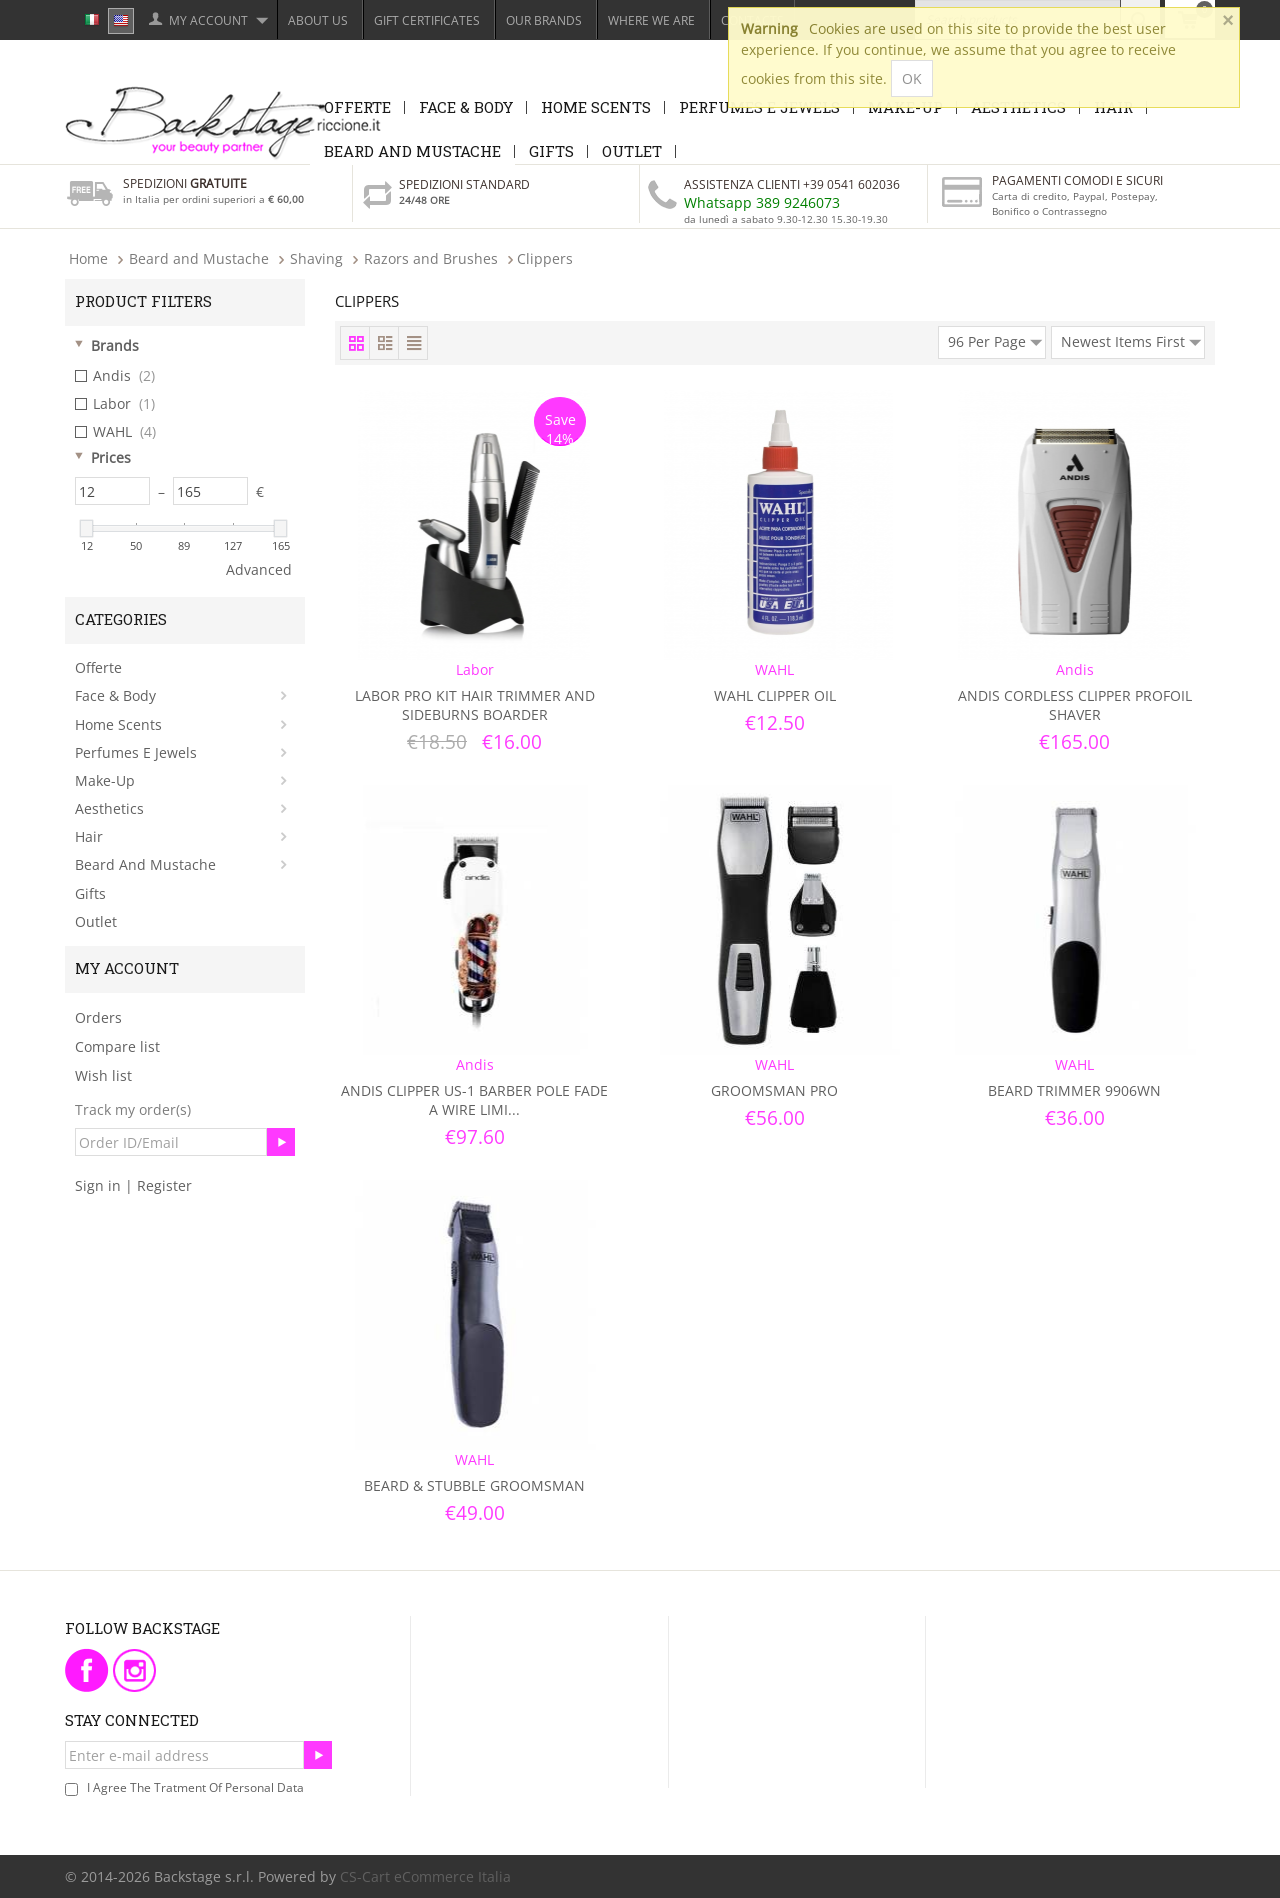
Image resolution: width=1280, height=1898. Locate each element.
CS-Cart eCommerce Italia (425, 1876)
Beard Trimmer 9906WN (1074, 1090)
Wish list (103, 1075)
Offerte (357, 107)
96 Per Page (995, 339)
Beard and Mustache (412, 151)
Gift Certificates (427, 20)
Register (164, 1185)
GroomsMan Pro (774, 1090)
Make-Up (105, 780)
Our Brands (544, 20)
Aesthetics (109, 808)
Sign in (98, 1185)
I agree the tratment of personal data (195, 1787)
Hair (89, 836)
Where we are (651, 20)
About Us (318, 20)
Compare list (117, 1046)
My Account (208, 20)
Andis (115, 376)
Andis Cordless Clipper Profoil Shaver (1075, 705)
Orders (98, 1017)
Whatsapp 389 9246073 (762, 202)
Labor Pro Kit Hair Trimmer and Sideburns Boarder (475, 705)
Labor (115, 404)
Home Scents (596, 107)
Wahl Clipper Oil (775, 695)
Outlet (632, 151)
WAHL (115, 432)
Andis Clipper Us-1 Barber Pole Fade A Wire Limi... (474, 1100)
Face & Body (466, 107)
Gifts (551, 151)
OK (912, 78)
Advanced (259, 569)
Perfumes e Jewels (136, 752)
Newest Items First (1131, 339)
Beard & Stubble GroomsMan (474, 1485)
